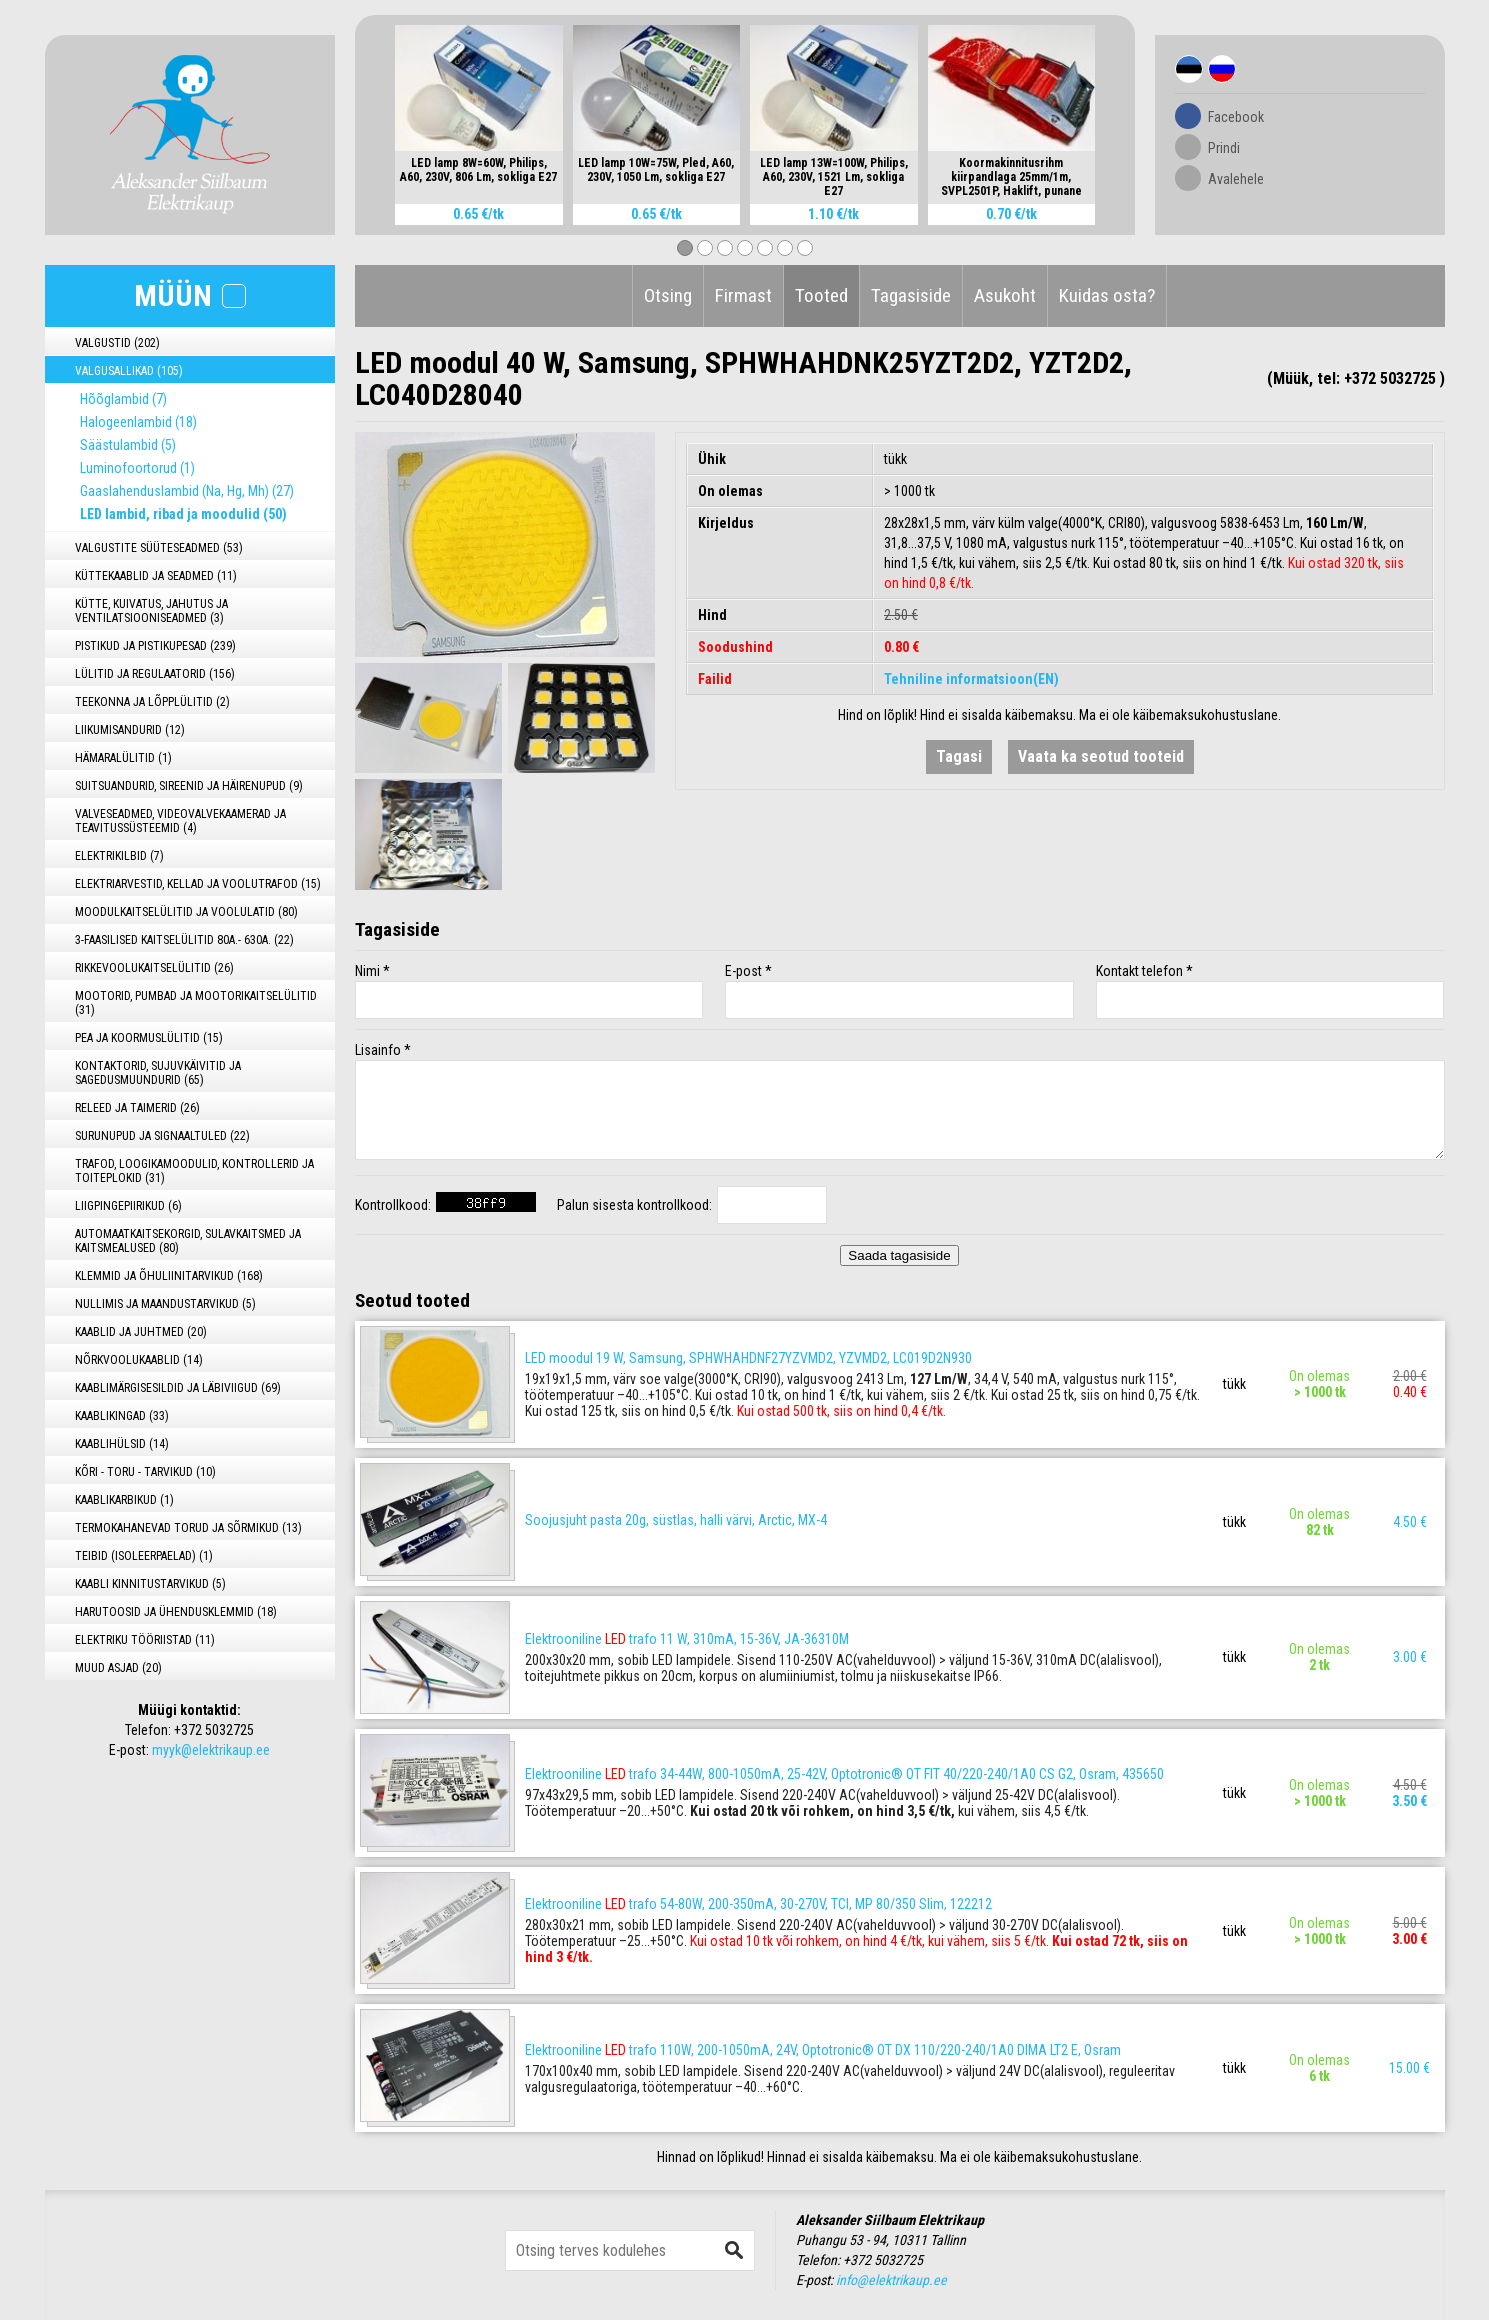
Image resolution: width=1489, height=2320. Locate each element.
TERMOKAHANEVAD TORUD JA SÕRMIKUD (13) (188, 1528)
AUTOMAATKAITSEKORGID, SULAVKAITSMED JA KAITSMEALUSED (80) (188, 1241)
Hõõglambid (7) (123, 399)
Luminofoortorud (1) (137, 468)
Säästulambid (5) (128, 445)
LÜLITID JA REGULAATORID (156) (155, 674)
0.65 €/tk (478, 214)
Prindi (1224, 148)
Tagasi (959, 756)
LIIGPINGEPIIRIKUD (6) (128, 1206)
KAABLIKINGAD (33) (122, 1416)
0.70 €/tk (1011, 214)
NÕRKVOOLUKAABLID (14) (139, 1360)
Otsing (668, 295)
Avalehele (1236, 179)
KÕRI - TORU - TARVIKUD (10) (145, 1472)
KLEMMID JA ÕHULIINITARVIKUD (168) (169, 1276)
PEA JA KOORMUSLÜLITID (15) (149, 1038)
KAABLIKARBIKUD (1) (124, 1500)
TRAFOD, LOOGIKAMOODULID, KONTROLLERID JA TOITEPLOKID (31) (194, 1171)
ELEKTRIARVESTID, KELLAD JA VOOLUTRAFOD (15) (198, 884)
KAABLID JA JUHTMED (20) (141, 1332)
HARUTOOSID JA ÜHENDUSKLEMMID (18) (176, 1612)
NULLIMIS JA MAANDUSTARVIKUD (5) (165, 1304)
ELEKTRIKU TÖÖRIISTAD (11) (145, 1640)
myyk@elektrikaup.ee (211, 1750)
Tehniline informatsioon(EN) (971, 679)
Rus (1222, 69)
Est (1189, 69)
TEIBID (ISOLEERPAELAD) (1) (144, 1556)
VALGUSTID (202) (117, 343)
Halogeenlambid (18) (138, 422)
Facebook (1236, 117)
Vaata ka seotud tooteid (1101, 756)
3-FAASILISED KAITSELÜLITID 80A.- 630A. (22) (184, 940)
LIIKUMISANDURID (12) (130, 730)
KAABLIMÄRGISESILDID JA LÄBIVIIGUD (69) (178, 1388)
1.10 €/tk (833, 214)
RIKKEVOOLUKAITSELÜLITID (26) (154, 968)
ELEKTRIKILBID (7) (119, 856)
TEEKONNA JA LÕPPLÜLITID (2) (152, 702)
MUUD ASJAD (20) (118, 1668)
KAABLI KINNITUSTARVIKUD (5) (150, 1584)
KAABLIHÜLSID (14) (122, 1444)
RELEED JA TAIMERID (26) (137, 1108)
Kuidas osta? (1107, 295)
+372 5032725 (214, 1730)
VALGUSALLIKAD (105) (129, 371)
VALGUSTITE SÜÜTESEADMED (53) (159, 548)
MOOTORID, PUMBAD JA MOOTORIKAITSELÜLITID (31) (196, 1003)
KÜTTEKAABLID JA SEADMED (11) (156, 576)
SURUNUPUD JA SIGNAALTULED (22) (162, 1136)
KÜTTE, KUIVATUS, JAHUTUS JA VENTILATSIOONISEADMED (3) (151, 611)
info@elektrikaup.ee (891, 2280)
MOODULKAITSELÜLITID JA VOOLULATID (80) (186, 912)
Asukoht (1005, 295)
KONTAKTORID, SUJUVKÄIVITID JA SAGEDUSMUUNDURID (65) (158, 1073)
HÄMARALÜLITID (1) (123, 758)
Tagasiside (911, 295)
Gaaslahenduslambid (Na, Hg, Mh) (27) (187, 491)
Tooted (821, 295)
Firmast (743, 295)
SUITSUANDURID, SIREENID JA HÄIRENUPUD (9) (189, 786)
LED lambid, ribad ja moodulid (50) (183, 514)
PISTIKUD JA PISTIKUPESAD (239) (155, 646)
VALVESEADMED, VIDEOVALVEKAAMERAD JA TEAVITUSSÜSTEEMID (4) (180, 821)
